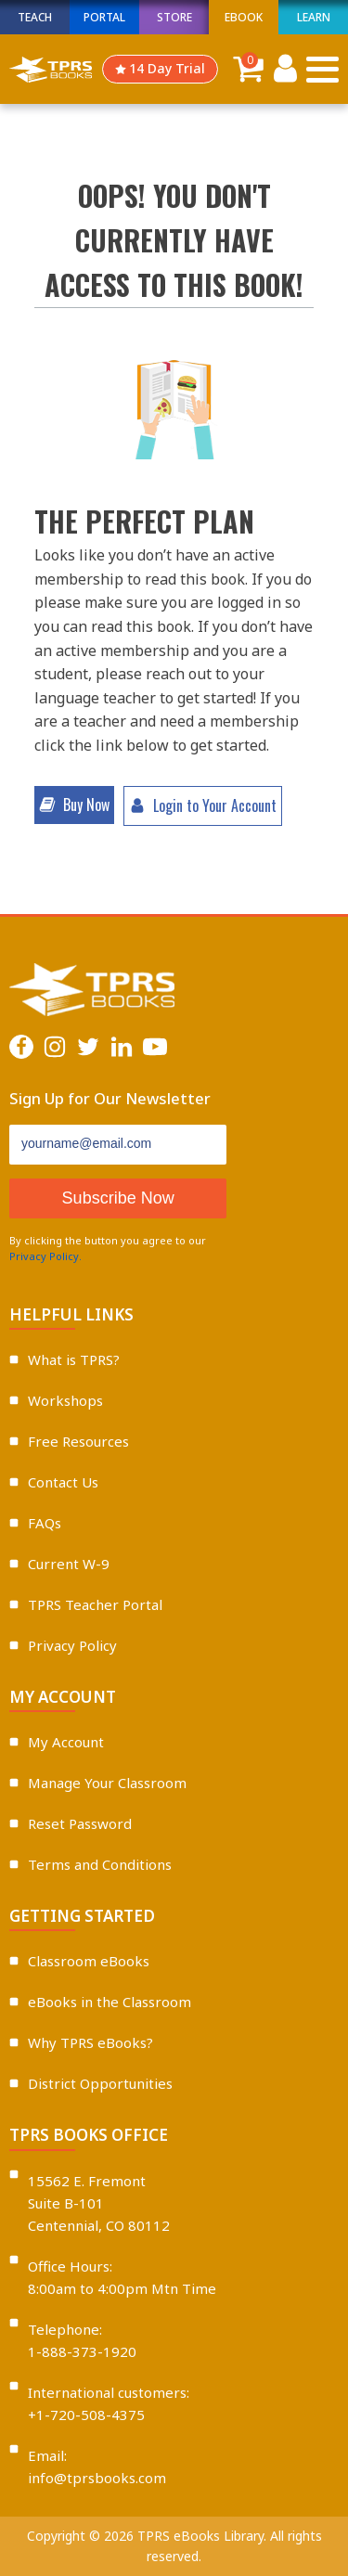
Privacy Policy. (45, 1256)
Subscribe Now (118, 1198)
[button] (74, 805)
